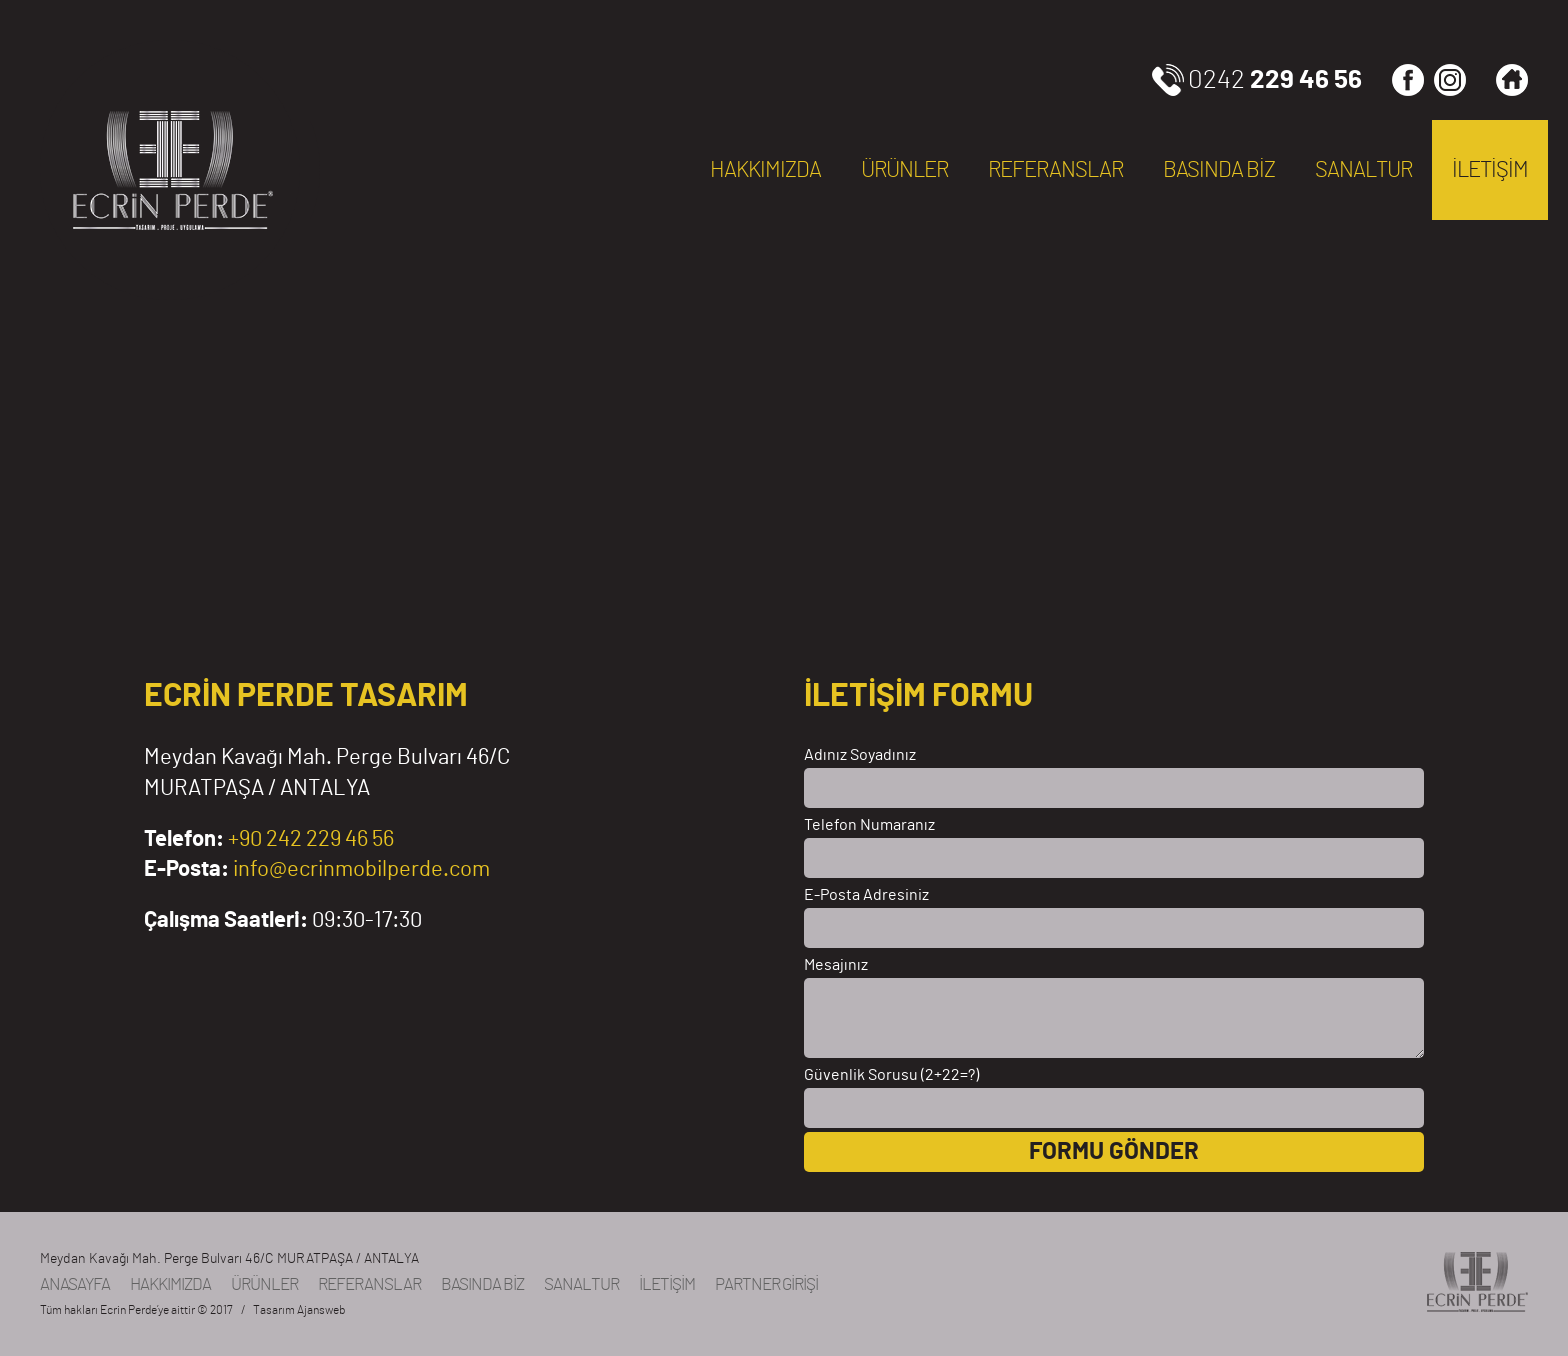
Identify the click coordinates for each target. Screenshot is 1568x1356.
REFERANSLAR (1055, 170)
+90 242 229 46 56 (311, 839)
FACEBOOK (1408, 80)
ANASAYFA (75, 1284)
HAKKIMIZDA (765, 170)
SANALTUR (1363, 170)
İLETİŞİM (1490, 170)
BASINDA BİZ (1219, 170)
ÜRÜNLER (904, 170)
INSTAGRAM (1450, 80)
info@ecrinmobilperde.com (361, 869)
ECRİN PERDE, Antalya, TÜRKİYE (170, 170)
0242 (1275, 80)
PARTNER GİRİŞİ (766, 1284)
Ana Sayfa (1512, 80)
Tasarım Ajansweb (299, 1310)
